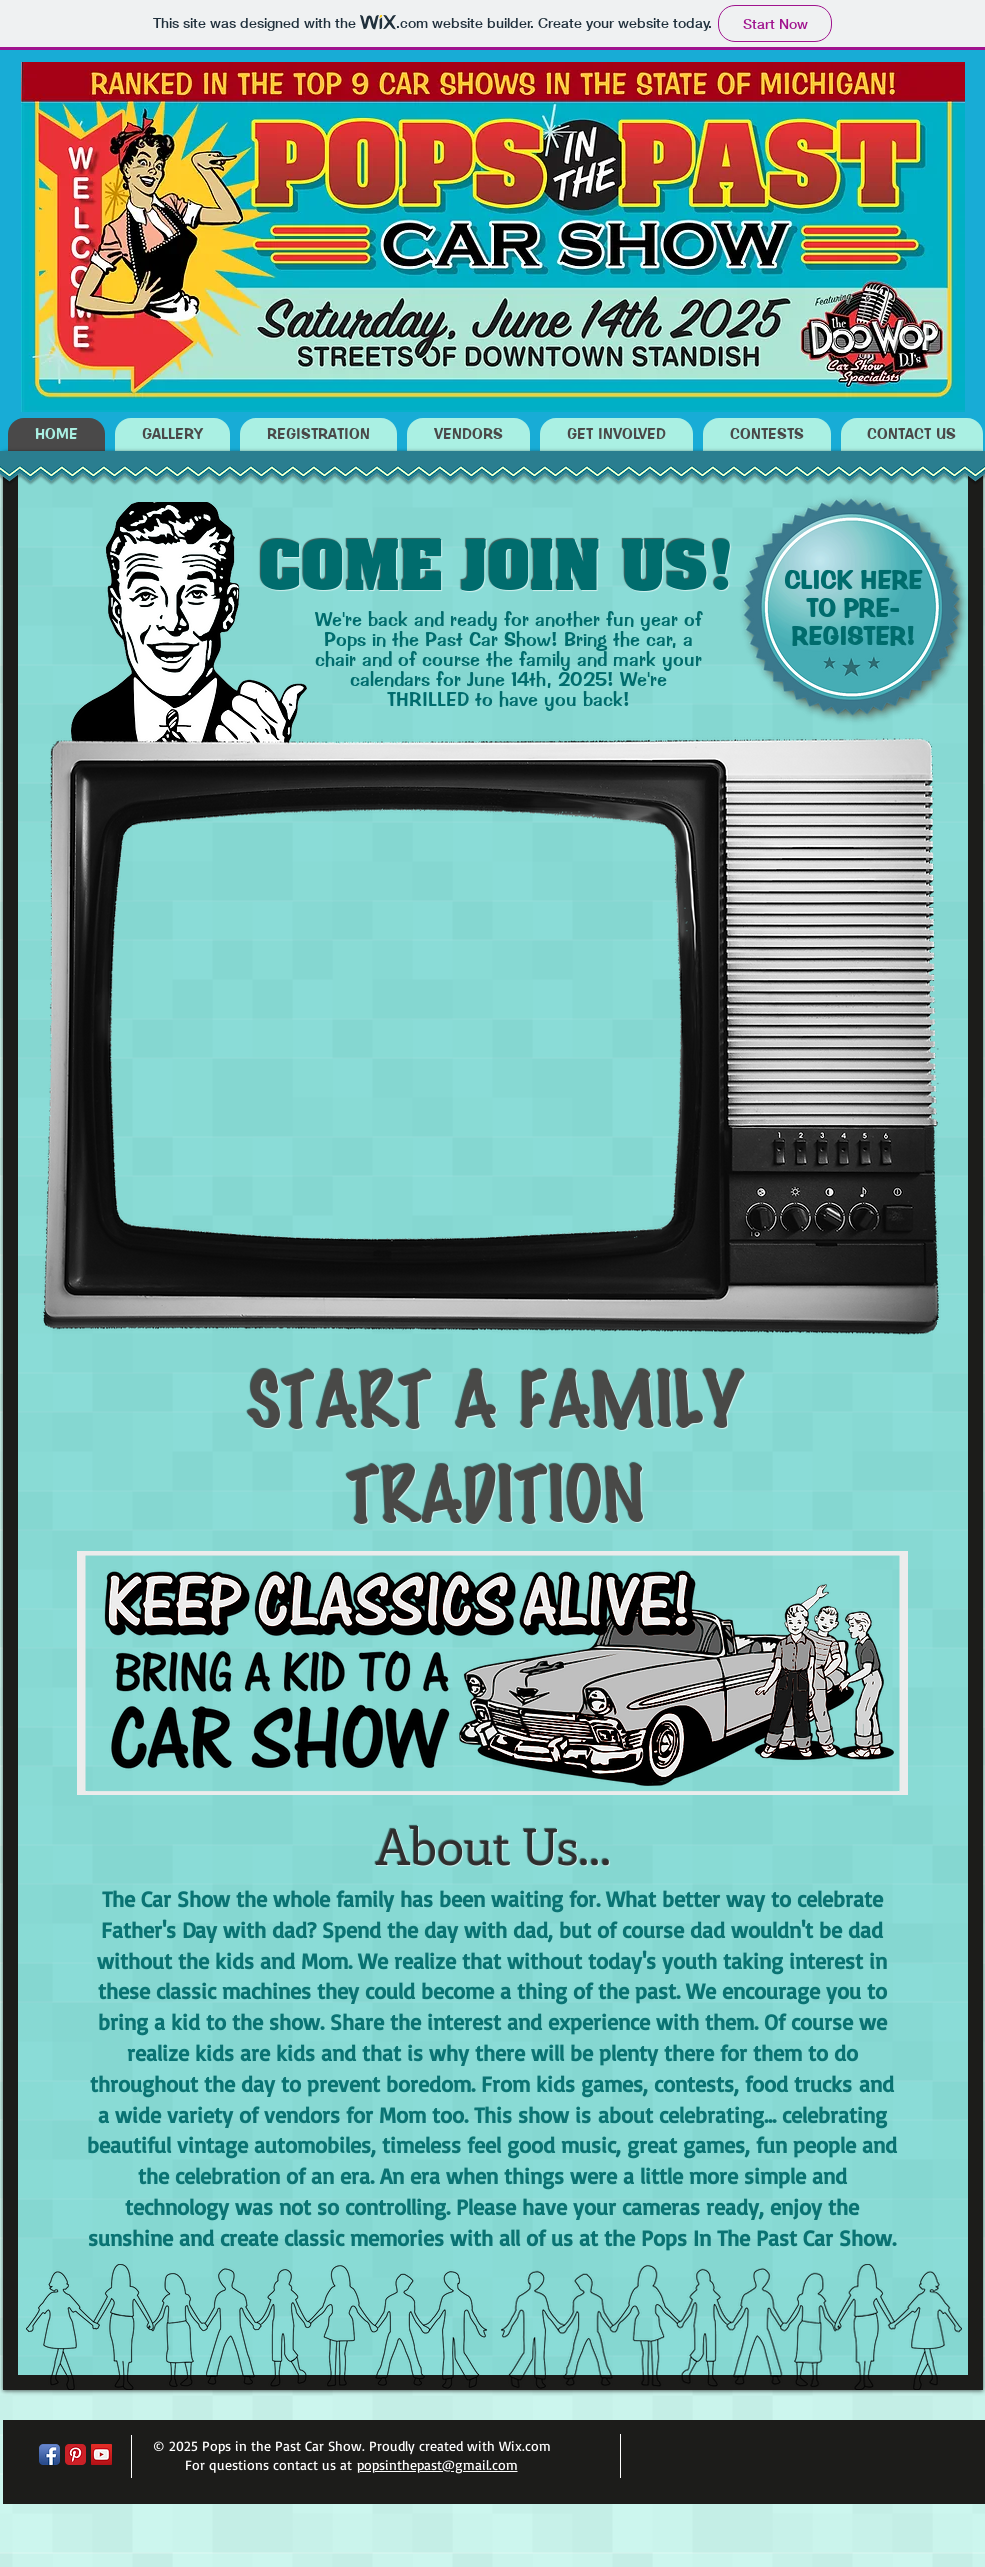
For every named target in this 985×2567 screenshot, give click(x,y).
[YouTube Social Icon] (101, 2454)
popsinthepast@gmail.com (437, 2464)
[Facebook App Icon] (49, 2454)
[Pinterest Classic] (75, 2454)
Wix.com (525, 2445)
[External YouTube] (394, 1023)
